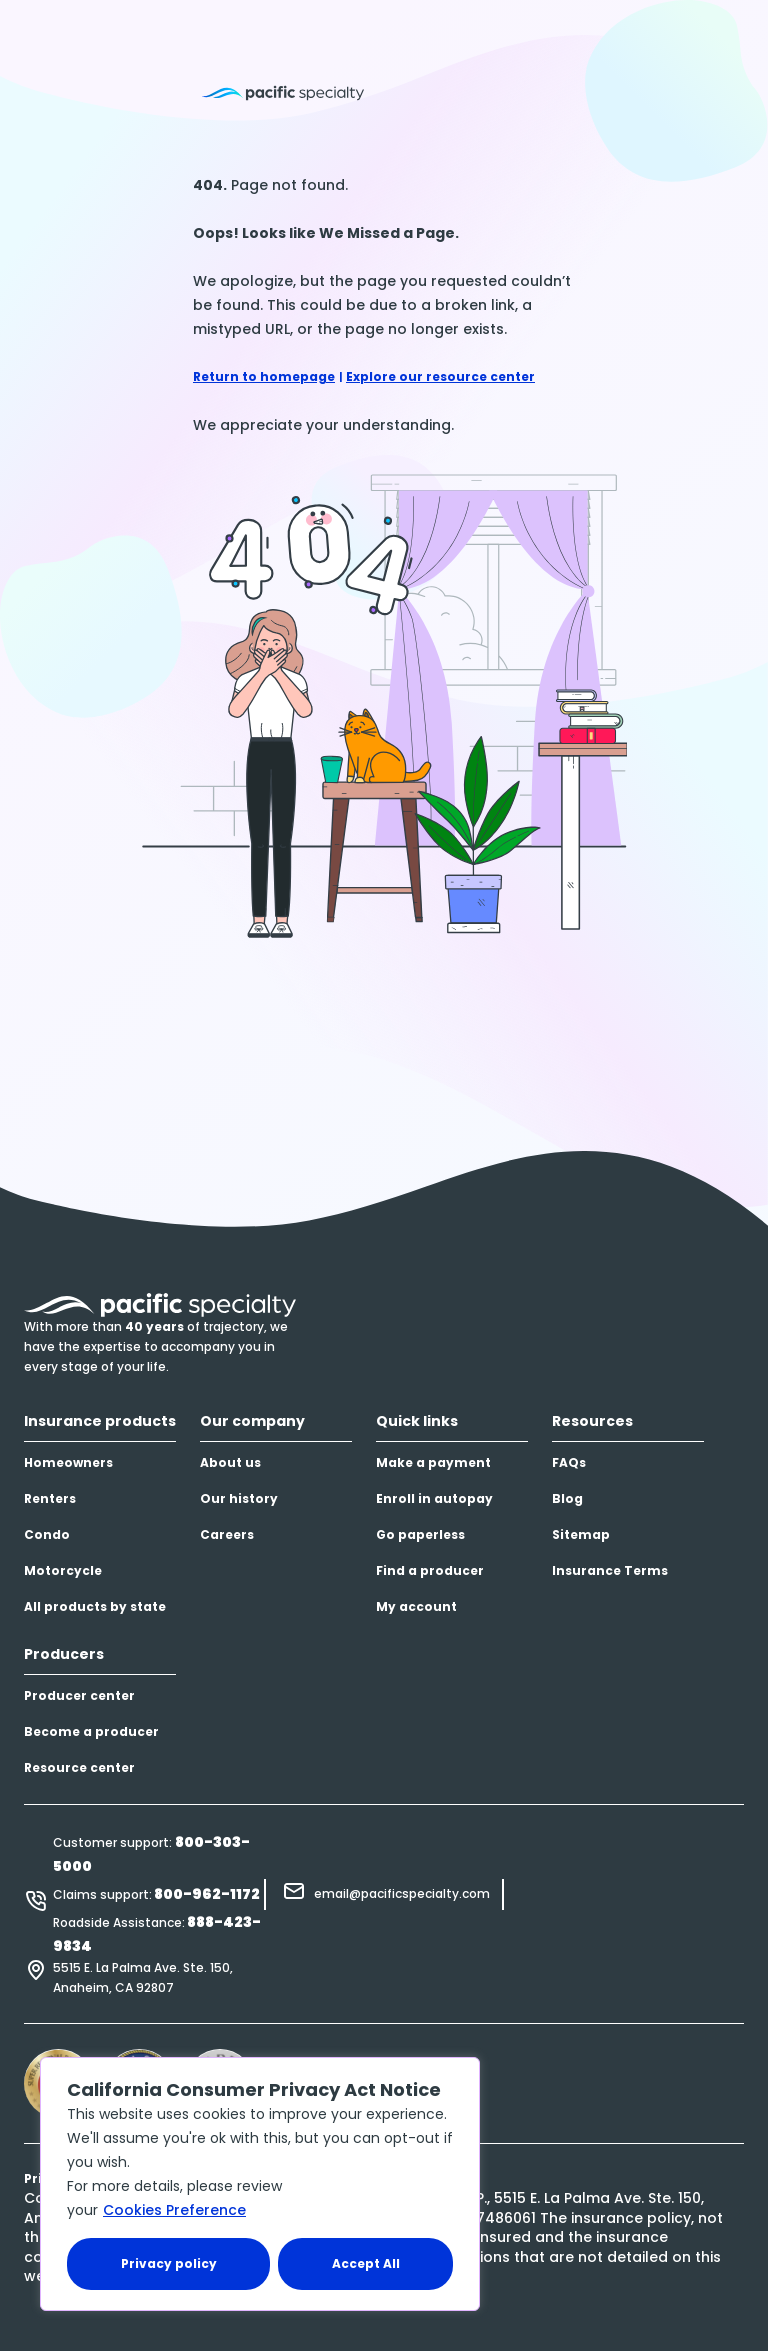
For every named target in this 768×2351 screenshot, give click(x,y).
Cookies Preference (174, 2210)
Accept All (366, 2263)
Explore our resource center (440, 376)
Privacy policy (169, 2263)
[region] (260, 2184)
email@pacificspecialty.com (402, 1893)
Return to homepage (264, 376)
